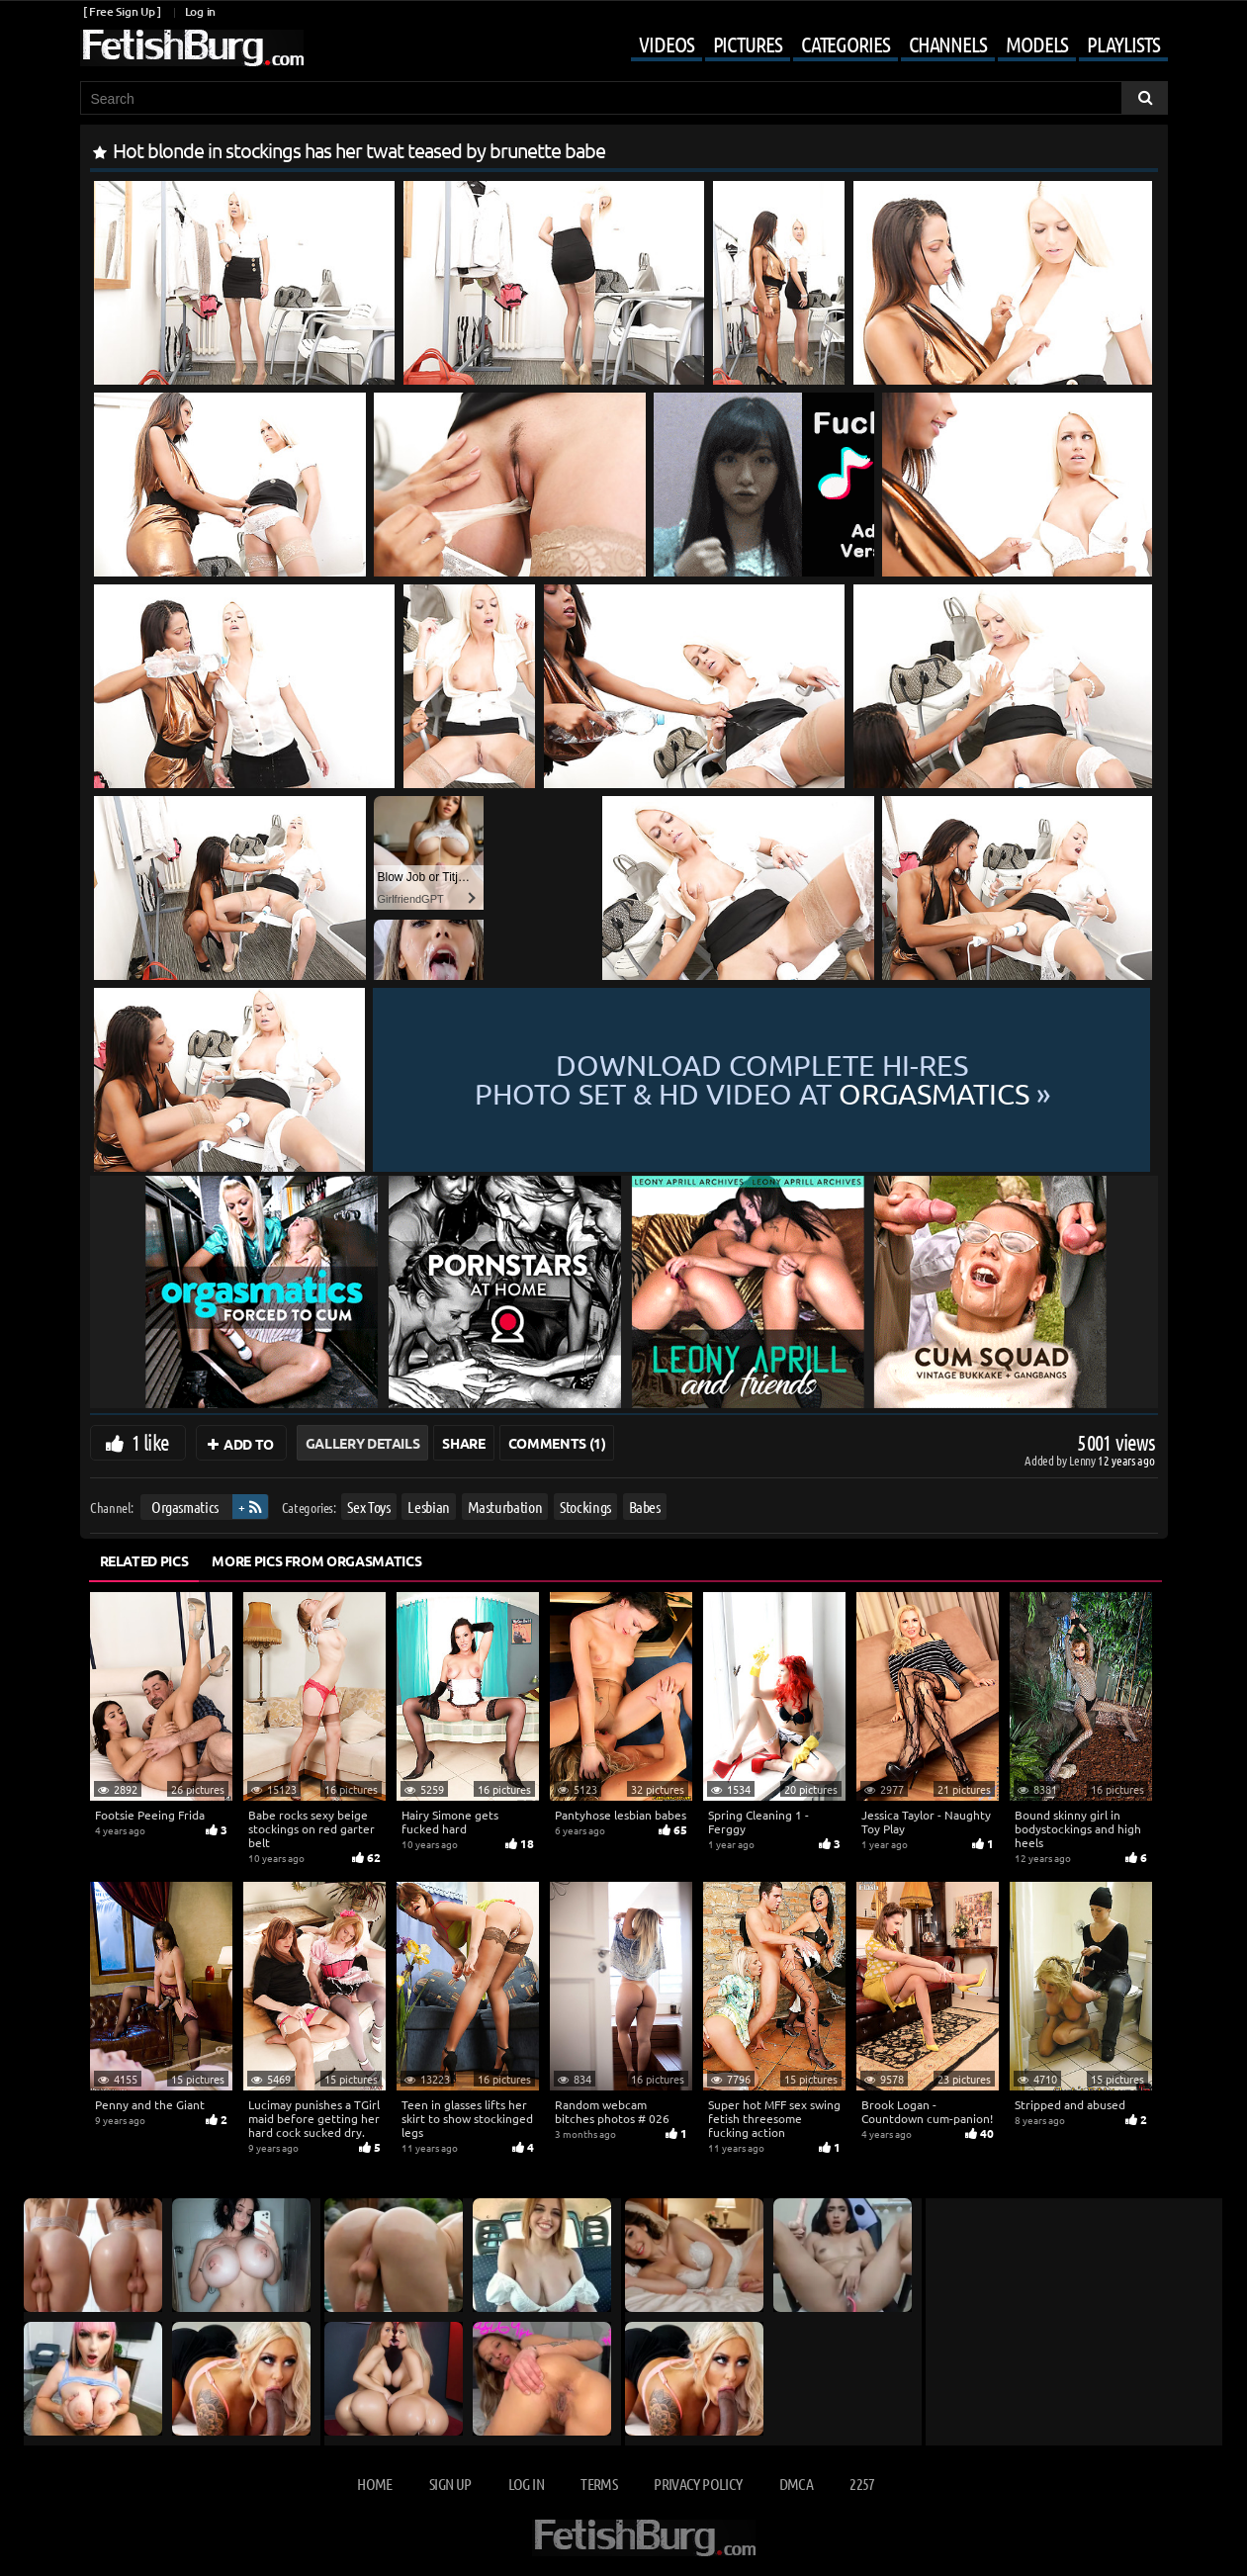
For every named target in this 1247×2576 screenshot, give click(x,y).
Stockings (585, 1506)
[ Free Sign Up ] (122, 11)
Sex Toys (368, 1506)
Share (463, 1443)
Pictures (747, 43)
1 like (151, 1442)
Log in (200, 11)
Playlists (1123, 43)
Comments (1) (557, 1443)
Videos (666, 43)
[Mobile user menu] (884, 45)
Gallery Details (363, 1443)
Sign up (450, 2483)
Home (374, 2483)
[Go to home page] (192, 48)
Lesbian (428, 1506)
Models (1037, 43)
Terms (598, 2483)
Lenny (1083, 1460)
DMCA (796, 2483)
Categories (845, 43)
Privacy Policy (698, 2483)
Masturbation (504, 1506)
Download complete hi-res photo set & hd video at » (762, 1080)
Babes (644, 1506)
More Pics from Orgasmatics (316, 1560)
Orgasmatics (184, 1506)
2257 (861, 2483)
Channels (948, 43)
